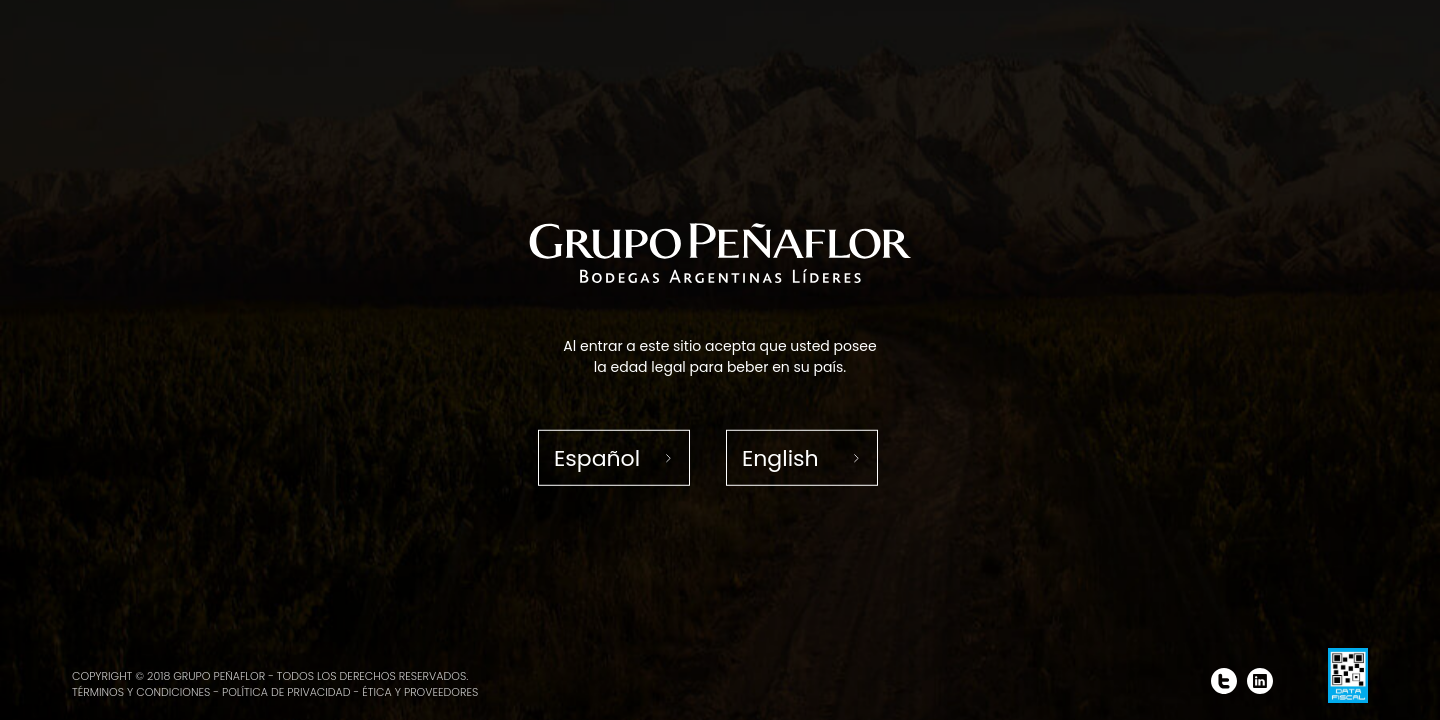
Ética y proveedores (420, 692)
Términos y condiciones (141, 692)
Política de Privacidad (286, 692)
